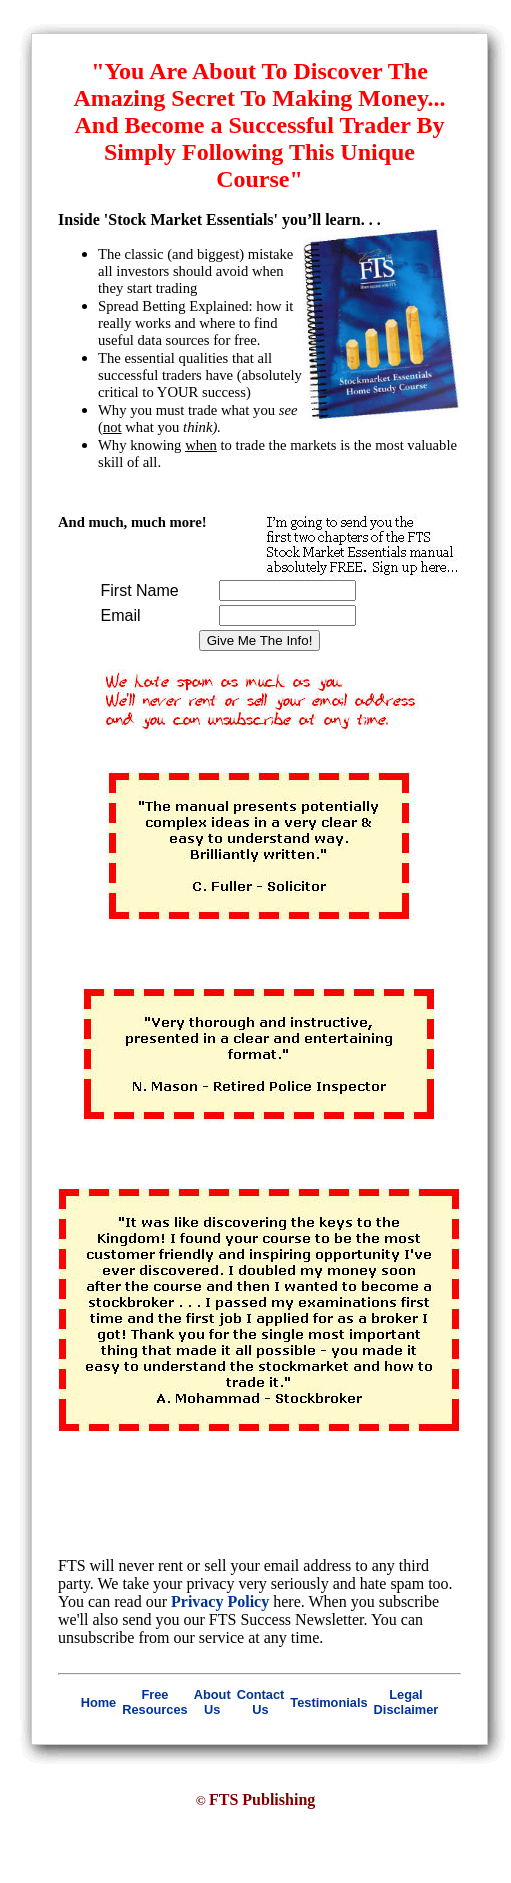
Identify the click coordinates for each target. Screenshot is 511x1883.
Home (99, 1702)
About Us (212, 1702)
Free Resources (154, 1702)
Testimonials (328, 1702)
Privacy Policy (220, 1601)
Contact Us (261, 1702)
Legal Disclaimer (406, 1702)
